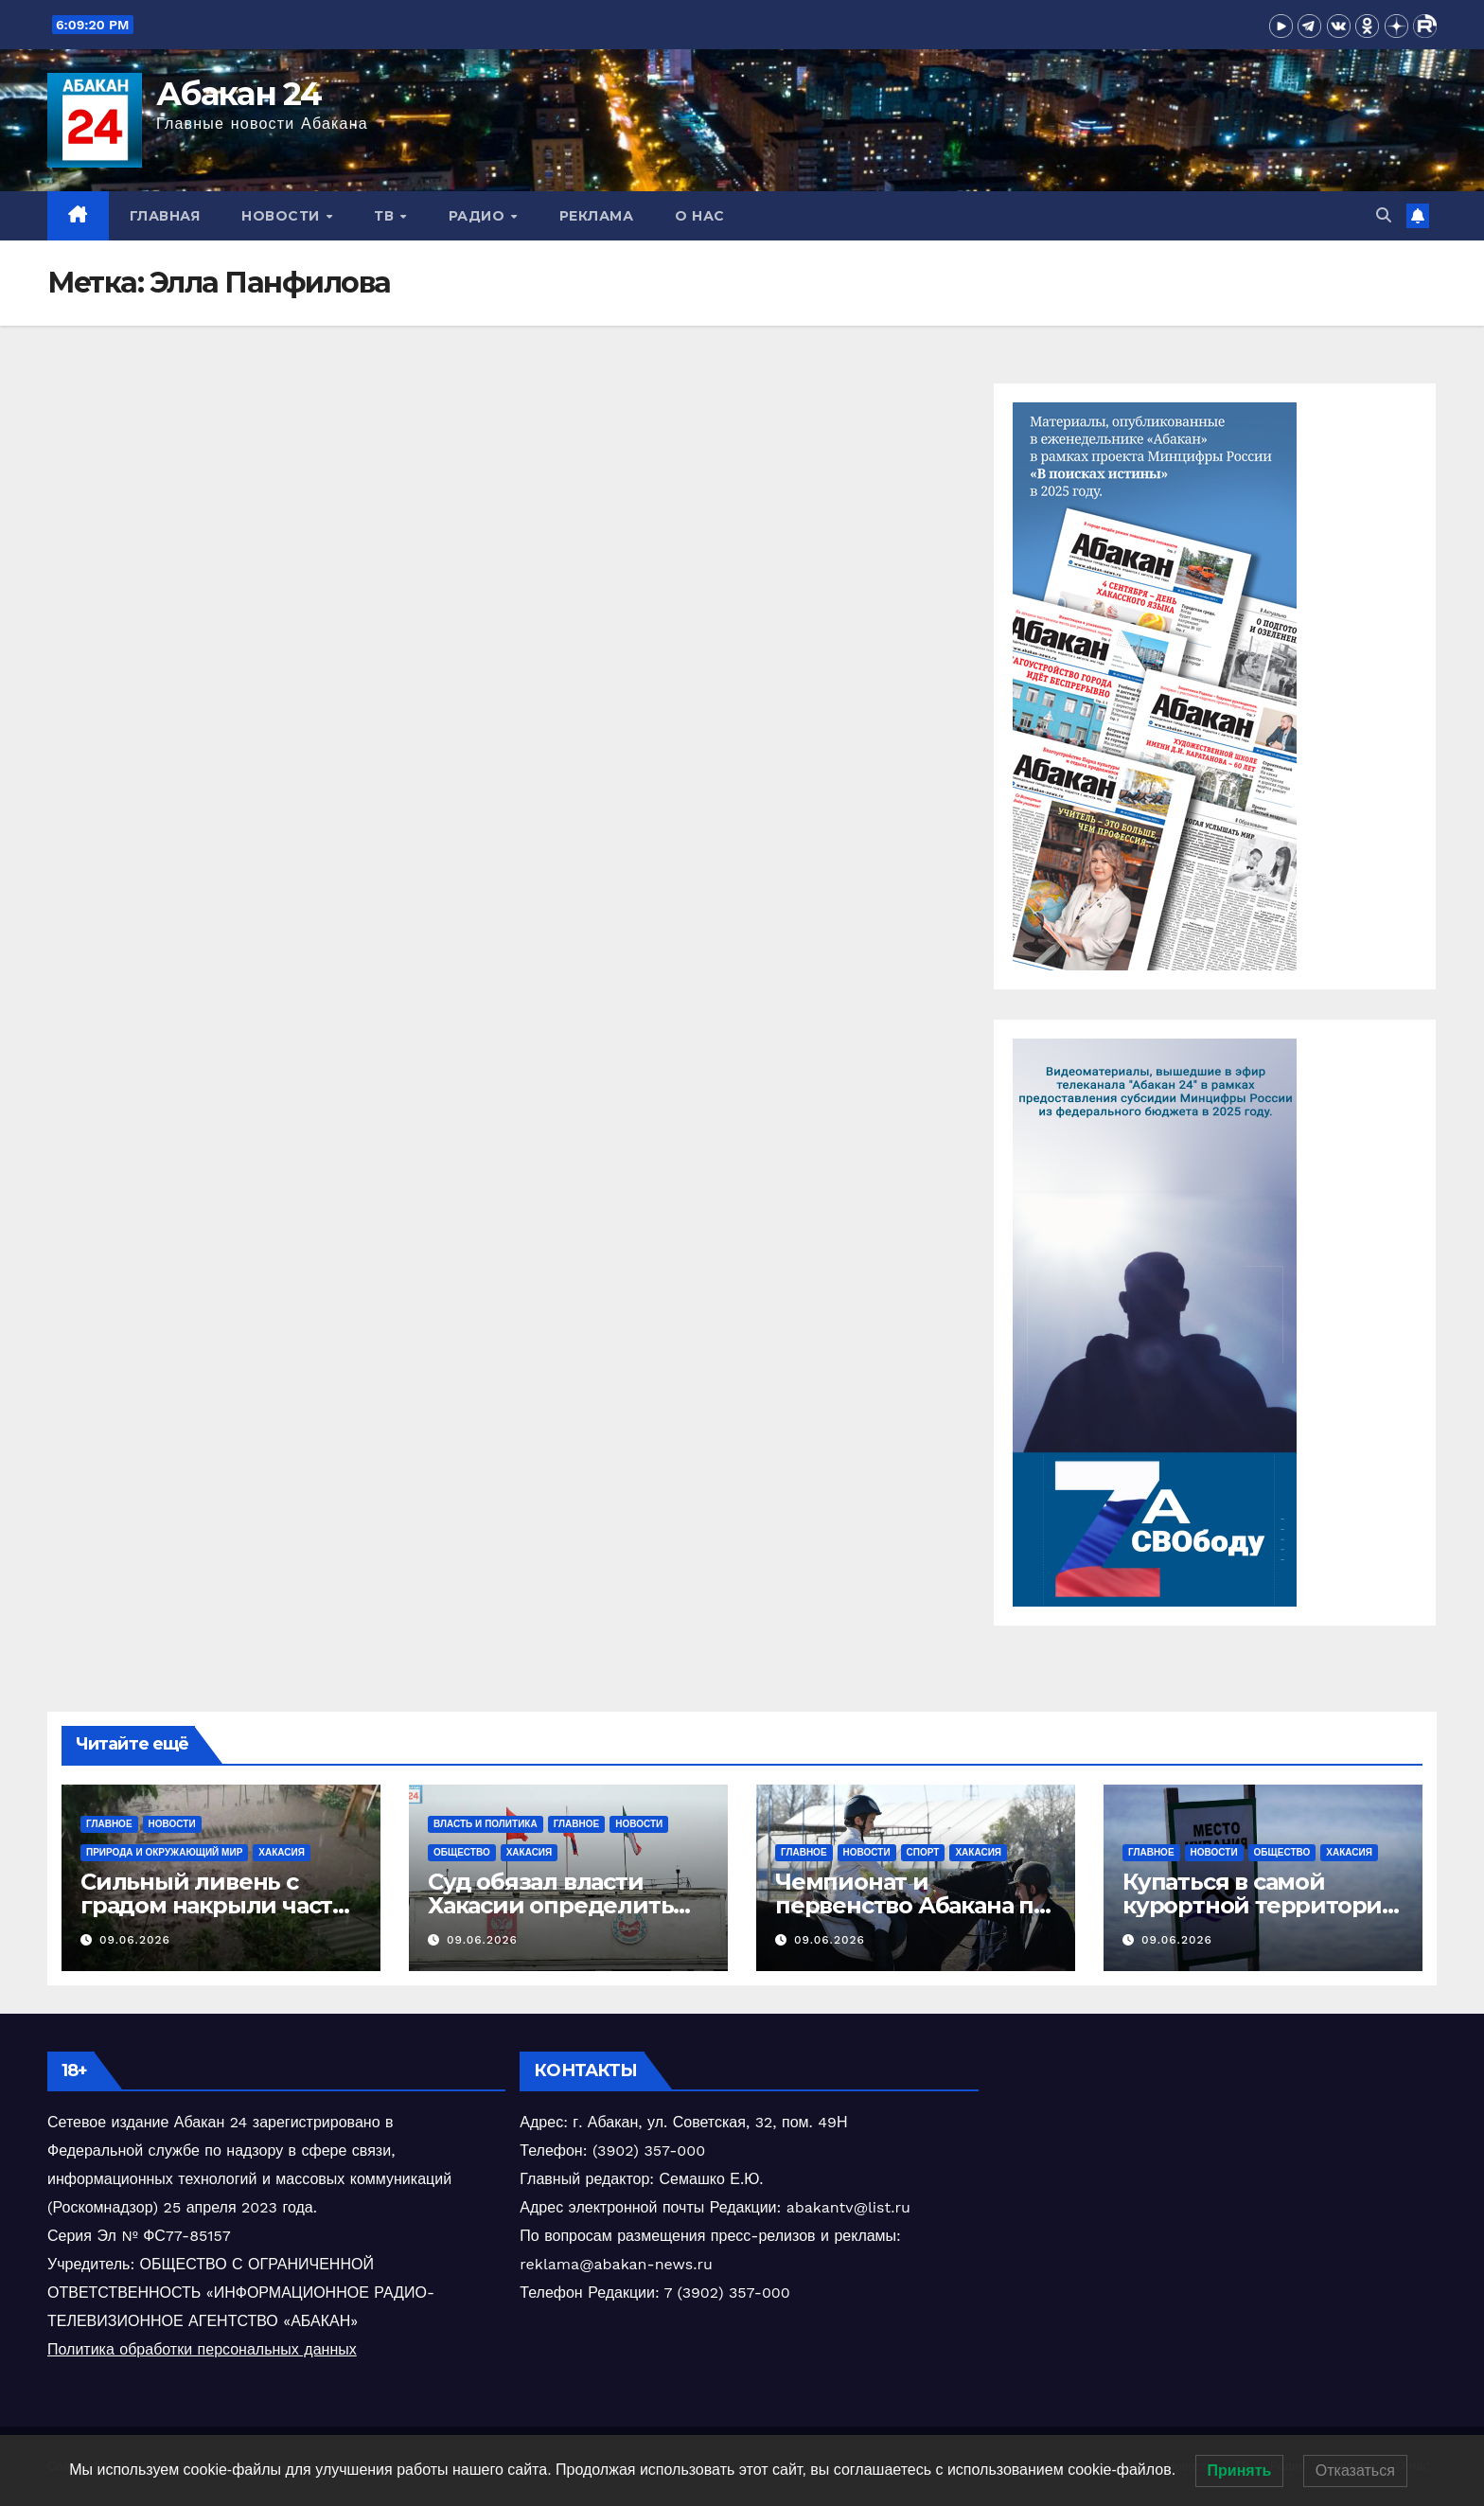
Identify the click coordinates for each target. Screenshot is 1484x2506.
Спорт (923, 1852)
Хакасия (281, 1852)
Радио (479, 215)
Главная (165, 215)
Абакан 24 (239, 94)
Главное (109, 1824)
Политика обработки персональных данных (202, 2349)
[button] (1383, 215)
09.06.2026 (134, 1939)
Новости (282, 215)
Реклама (596, 215)
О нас (700, 215)
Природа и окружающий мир (164, 1852)
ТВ (386, 215)
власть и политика (485, 1824)
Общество (461, 1852)
